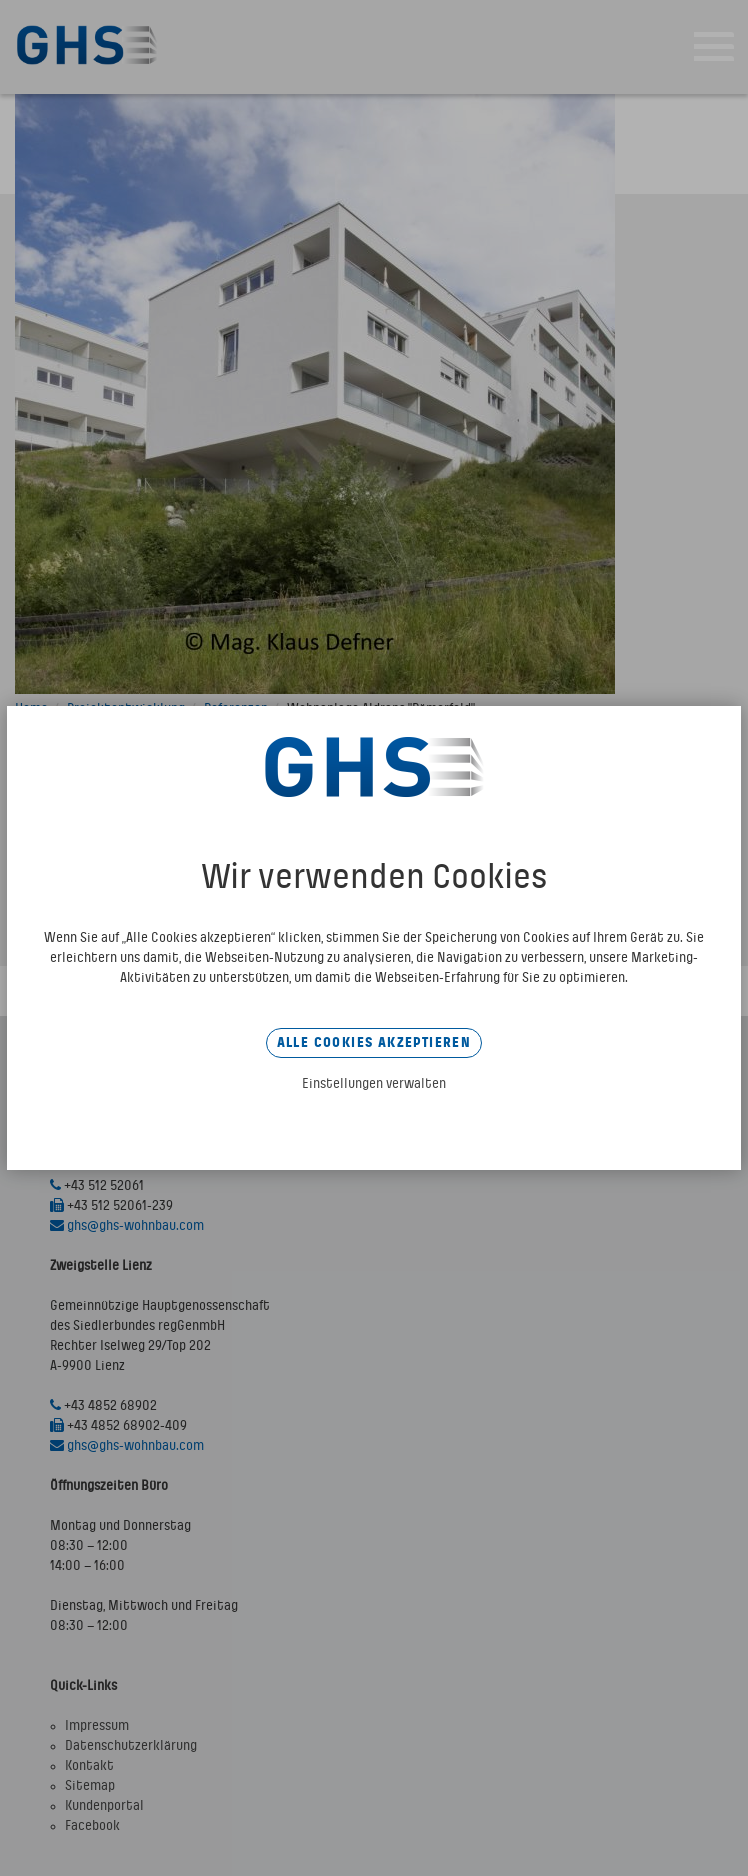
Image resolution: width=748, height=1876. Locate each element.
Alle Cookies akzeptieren (374, 1043)
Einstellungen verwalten (374, 1084)
